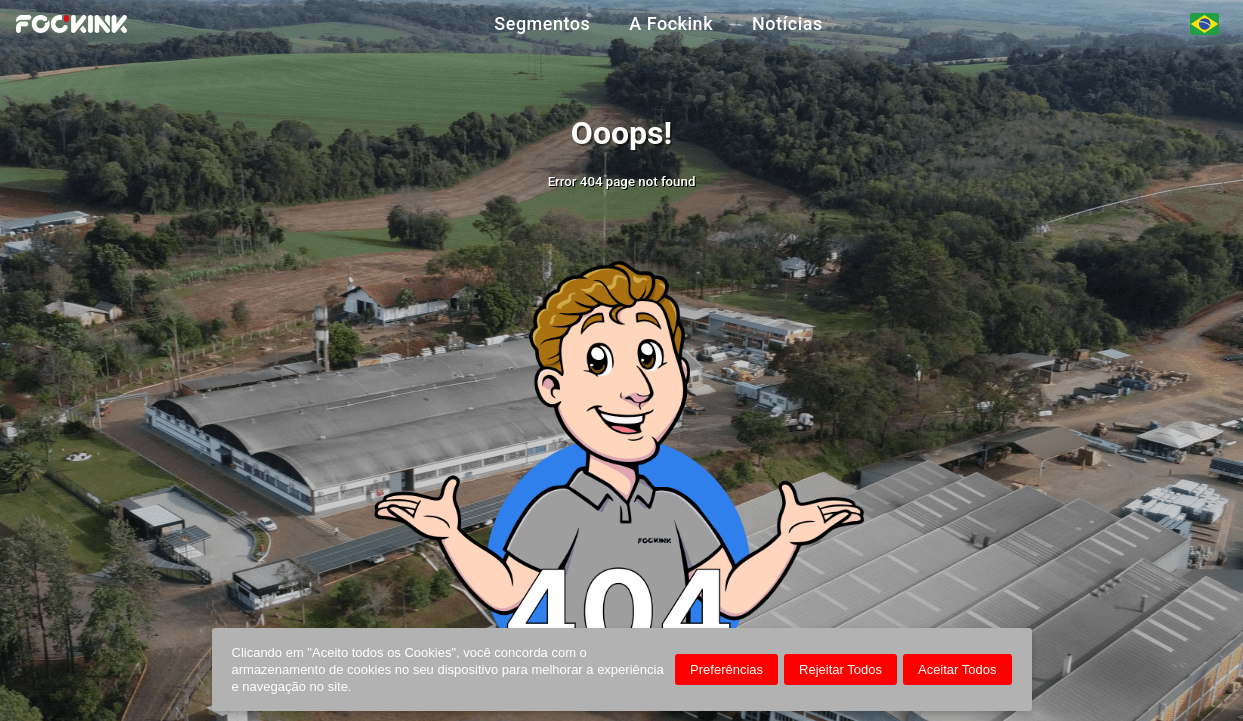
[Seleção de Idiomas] (1204, 24)
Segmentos (542, 24)
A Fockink (671, 24)
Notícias (787, 24)
